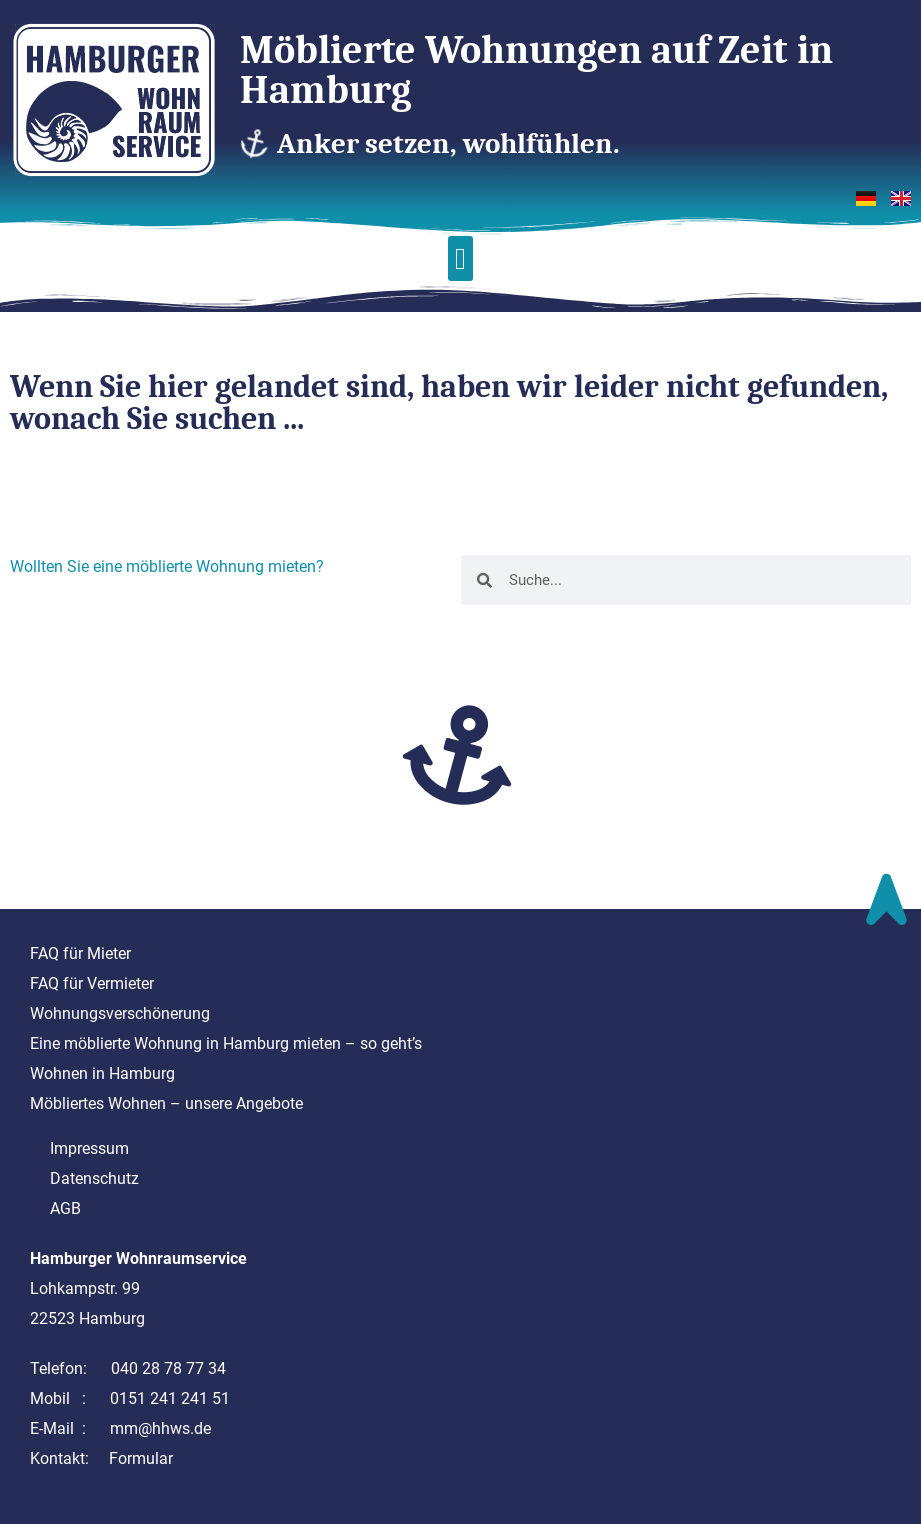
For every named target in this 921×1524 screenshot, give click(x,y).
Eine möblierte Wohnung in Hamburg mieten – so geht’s (226, 1043)
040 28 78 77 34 (168, 1368)
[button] (461, 258)
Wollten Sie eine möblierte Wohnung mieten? (167, 566)
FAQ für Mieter (80, 953)
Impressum (89, 1148)
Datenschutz (94, 1178)
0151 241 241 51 (170, 1398)
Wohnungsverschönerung (120, 1013)
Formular (141, 1458)
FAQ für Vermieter (92, 983)
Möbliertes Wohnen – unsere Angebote (166, 1103)
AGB (65, 1208)
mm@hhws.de (160, 1428)
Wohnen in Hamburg (102, 1073)
